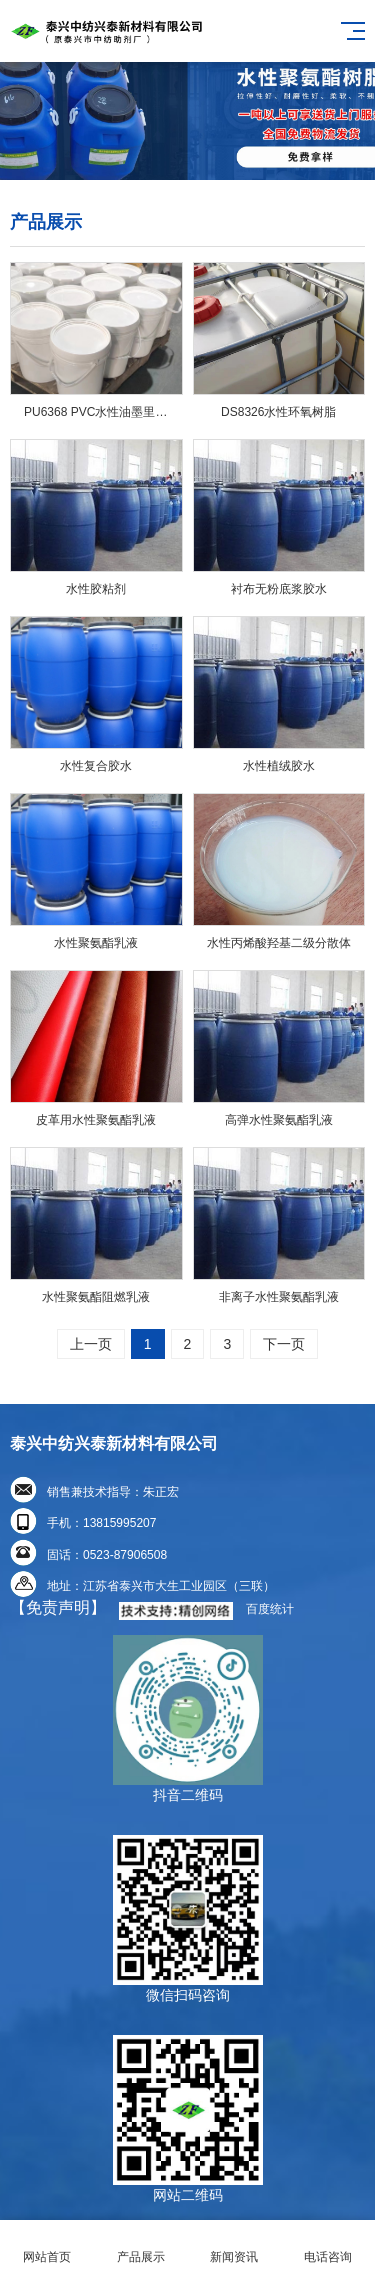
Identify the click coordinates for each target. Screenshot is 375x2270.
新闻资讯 (235, 2245)
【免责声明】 (58, 1607)
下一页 (284, 1344)
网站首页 (47, 2245)
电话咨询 (328, 2245)
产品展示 (141, 2245)
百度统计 (270, 1609)
